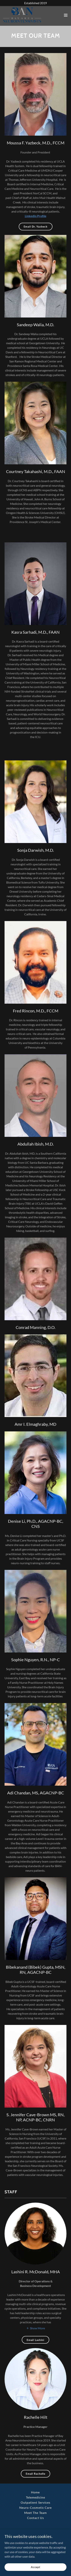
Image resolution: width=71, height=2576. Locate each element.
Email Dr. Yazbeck (36, 226)
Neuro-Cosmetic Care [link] (35, 2507)
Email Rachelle (35, 2473)
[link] (22, 15)
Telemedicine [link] (35, 2497)
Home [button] (35, 2492)
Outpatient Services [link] (35, 2502)
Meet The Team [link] (35, 2512)
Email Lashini (35, 2339)
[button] (65, 15)
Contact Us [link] (35, 2518)
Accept (35, 2567)
